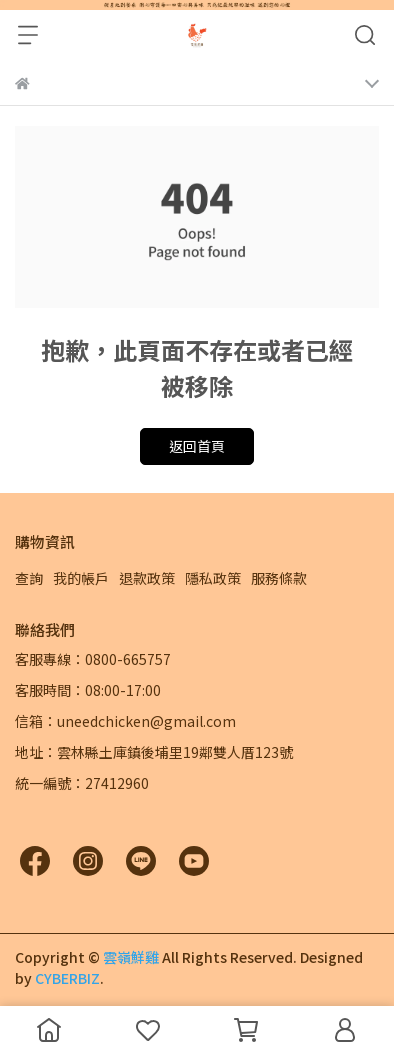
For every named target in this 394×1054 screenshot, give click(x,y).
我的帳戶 (81, 578)
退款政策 (147, 578)
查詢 (29, 578)
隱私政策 (213, 578)
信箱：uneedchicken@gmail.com (125, 721)
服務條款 (279, 578)
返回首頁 (197, 446)
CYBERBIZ (67, 978)
